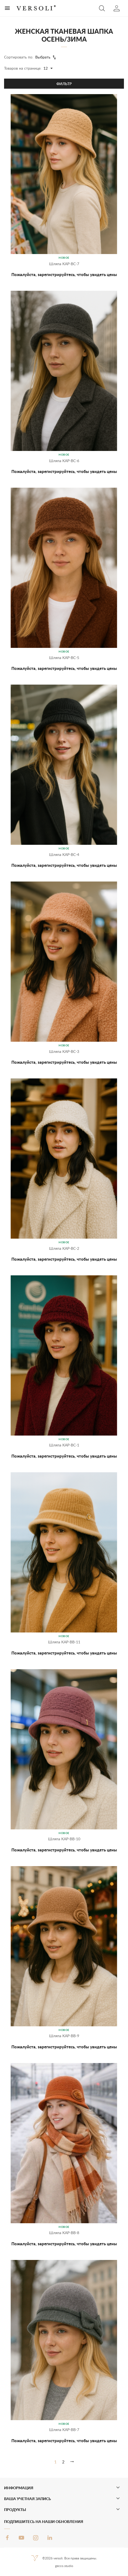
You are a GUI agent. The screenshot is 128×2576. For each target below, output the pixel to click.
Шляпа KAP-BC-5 (64, 657)
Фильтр (64, 83)
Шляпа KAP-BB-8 (64, 2232)
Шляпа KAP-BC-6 (64, 460)
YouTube (21, 2537)
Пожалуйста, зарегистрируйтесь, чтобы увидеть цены (64, 274)
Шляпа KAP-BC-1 (64, 1445)
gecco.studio (64, 2565)
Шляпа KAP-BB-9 (64, 2035)
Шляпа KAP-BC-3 (64, 1051)
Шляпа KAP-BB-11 (64, 1641)
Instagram (35, 2537)
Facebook (7, 2537)
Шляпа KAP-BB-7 (64, 2429)
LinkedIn (49, 2537)
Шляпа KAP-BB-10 (64, 1838)
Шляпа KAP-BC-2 (64, 1248)
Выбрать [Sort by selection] (46, 57)
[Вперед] (72, 2461)
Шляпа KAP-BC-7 (64, 263)
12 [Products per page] (48, 69)
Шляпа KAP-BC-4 (64, 854)
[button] (102, 8)
